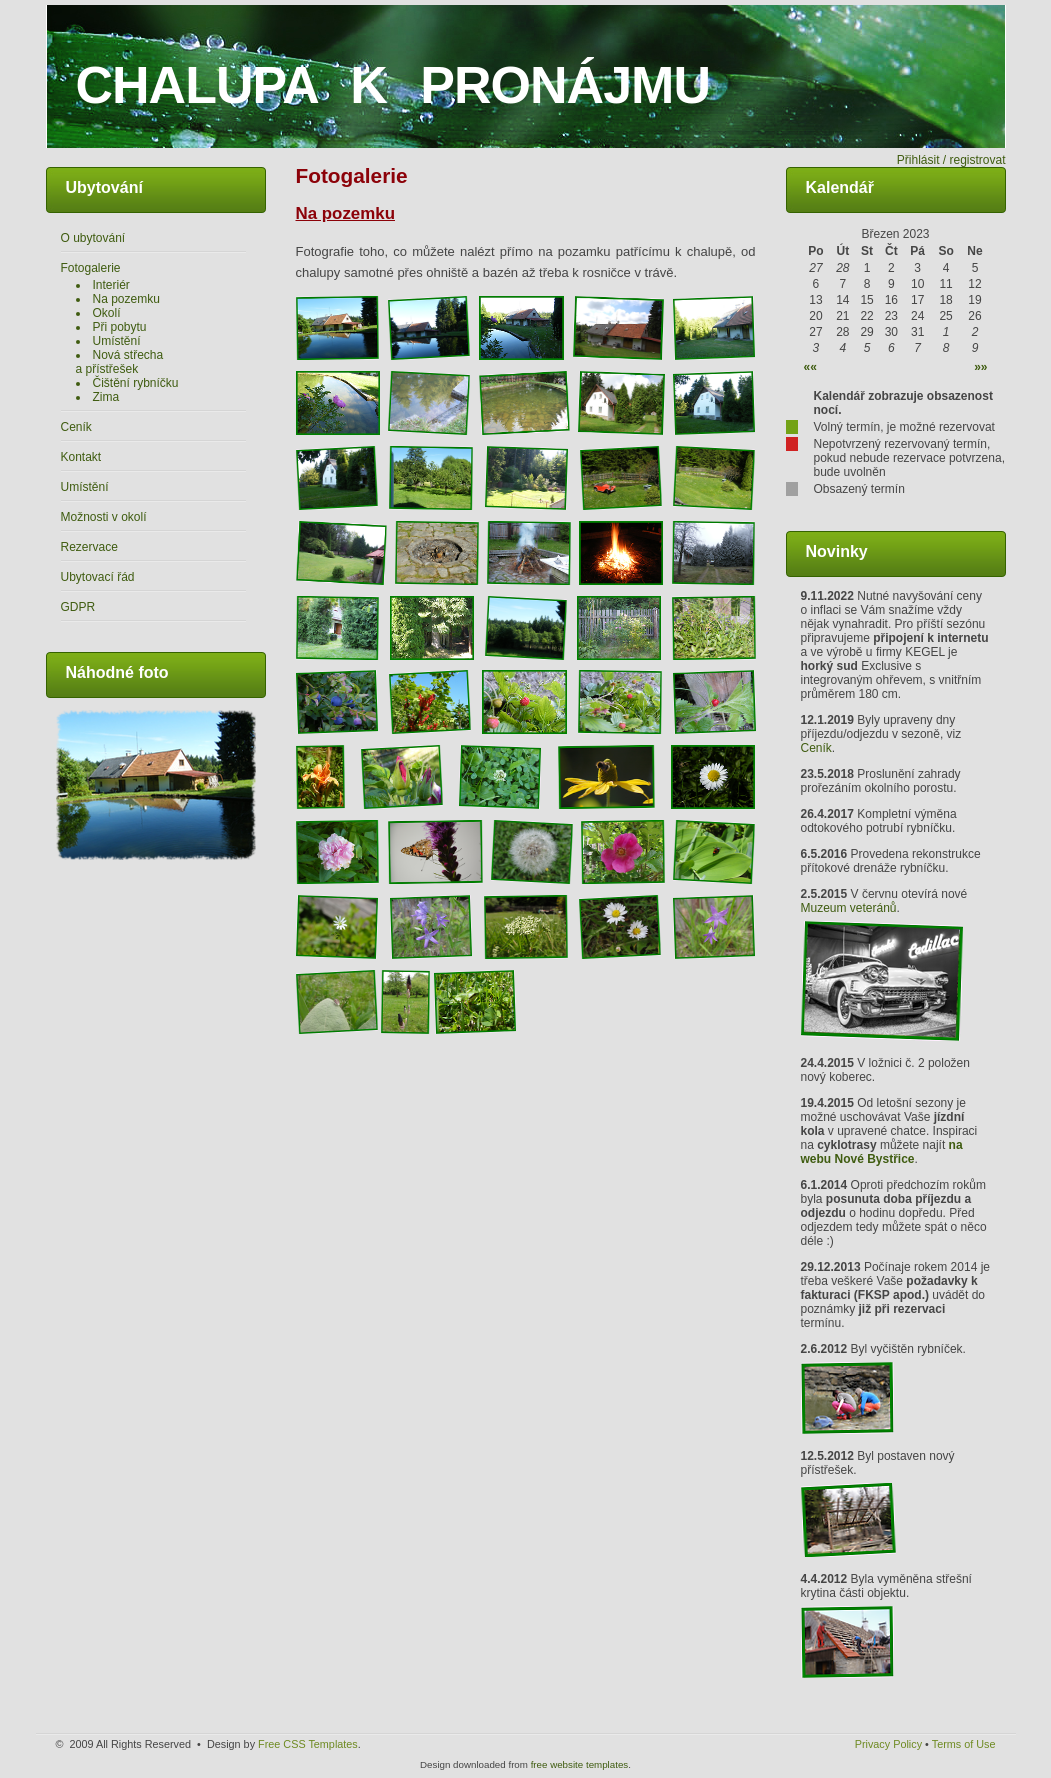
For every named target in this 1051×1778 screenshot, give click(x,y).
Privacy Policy (888, 1744)
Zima (106, 397)
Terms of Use (964, 1744)
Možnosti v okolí (104, 517)
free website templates (580, 1764)
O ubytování (93, 238)
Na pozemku (126, 299)
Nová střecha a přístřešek (120, 362)
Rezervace (89, 547)
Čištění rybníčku (136, 383)
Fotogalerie (91, 268)
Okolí (107, 313)
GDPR (78, 607)
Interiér (111, 285)
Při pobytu (120, 327)
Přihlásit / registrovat (951, 160)
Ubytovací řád (98, 577)
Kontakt (81, 457)
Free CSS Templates (308, 1744)
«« (810, 367)
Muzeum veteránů (849, 908)
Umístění (117, 341)
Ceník (76, 427)
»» (980, 367)
